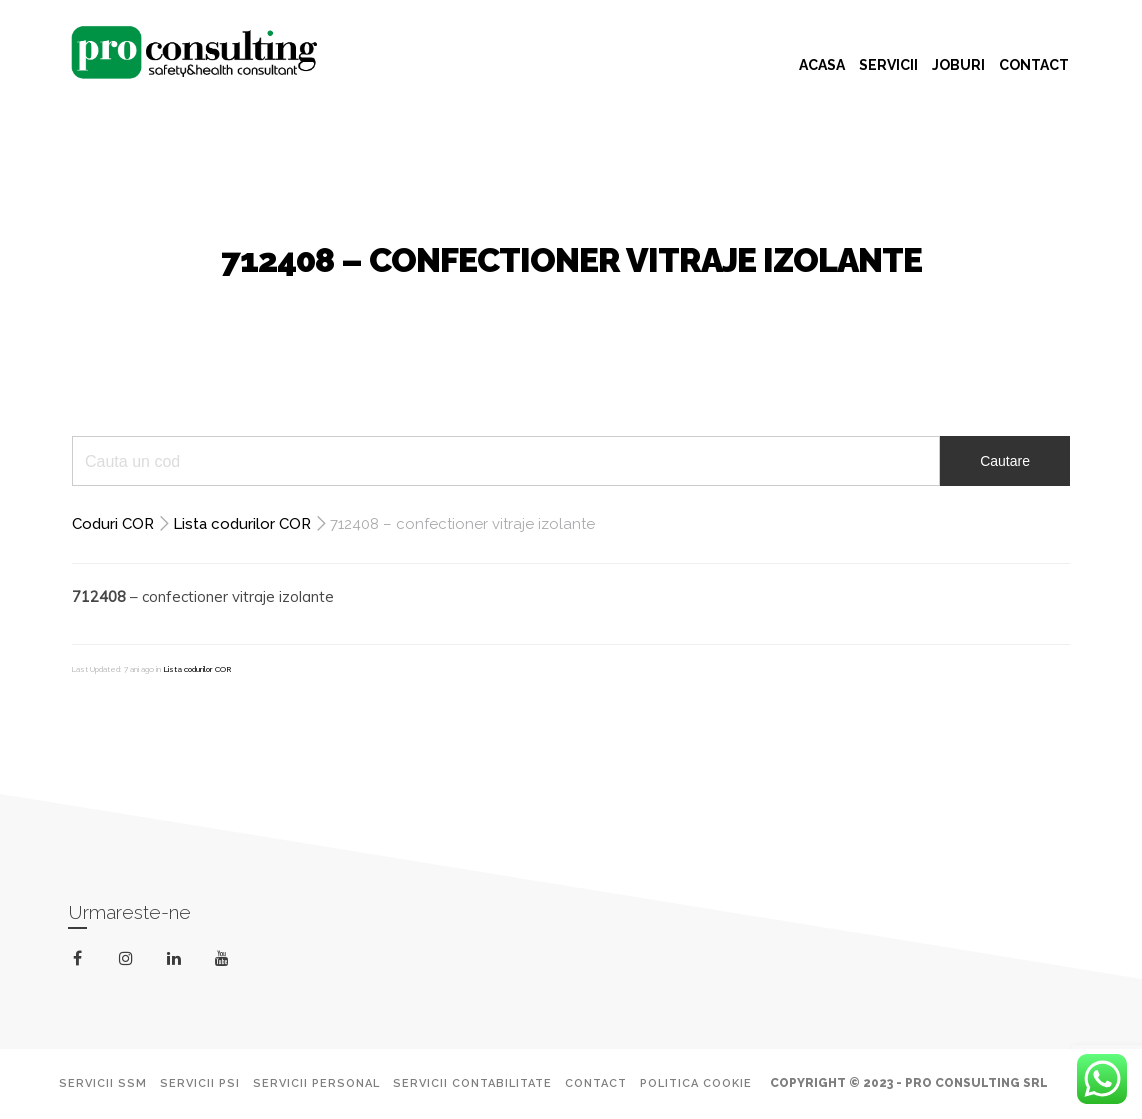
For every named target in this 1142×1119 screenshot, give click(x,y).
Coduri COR (113, 524)
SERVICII (888, 65)
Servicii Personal (316, 1083)
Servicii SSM (103, 1083)
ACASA (822, 65)
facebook (81, 959)
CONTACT (1034, 65)
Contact (596, 1083)
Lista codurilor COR (242, 524)
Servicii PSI (200, 1083)
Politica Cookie (696, 1083)
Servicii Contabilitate (472, 1083)
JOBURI (958, 65)
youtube (225, 962)
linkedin (177, 962)
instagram (129, 959)
